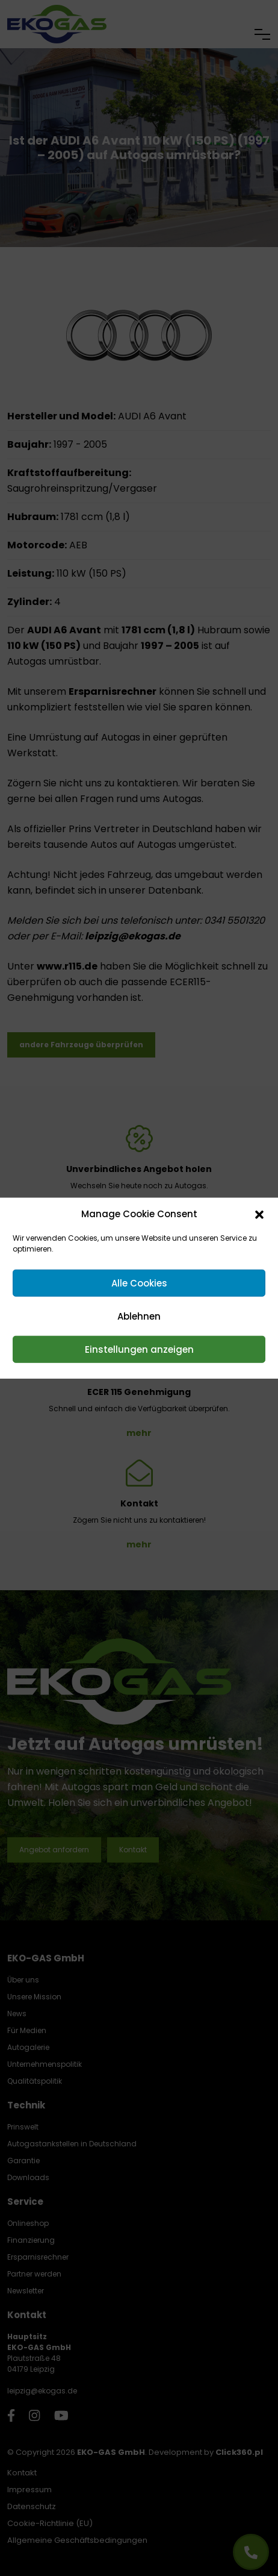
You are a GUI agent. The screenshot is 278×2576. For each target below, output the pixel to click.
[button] (259, 1214)
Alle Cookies (139, 1282)
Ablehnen (139, 1315)
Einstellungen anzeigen (139, 1349)
